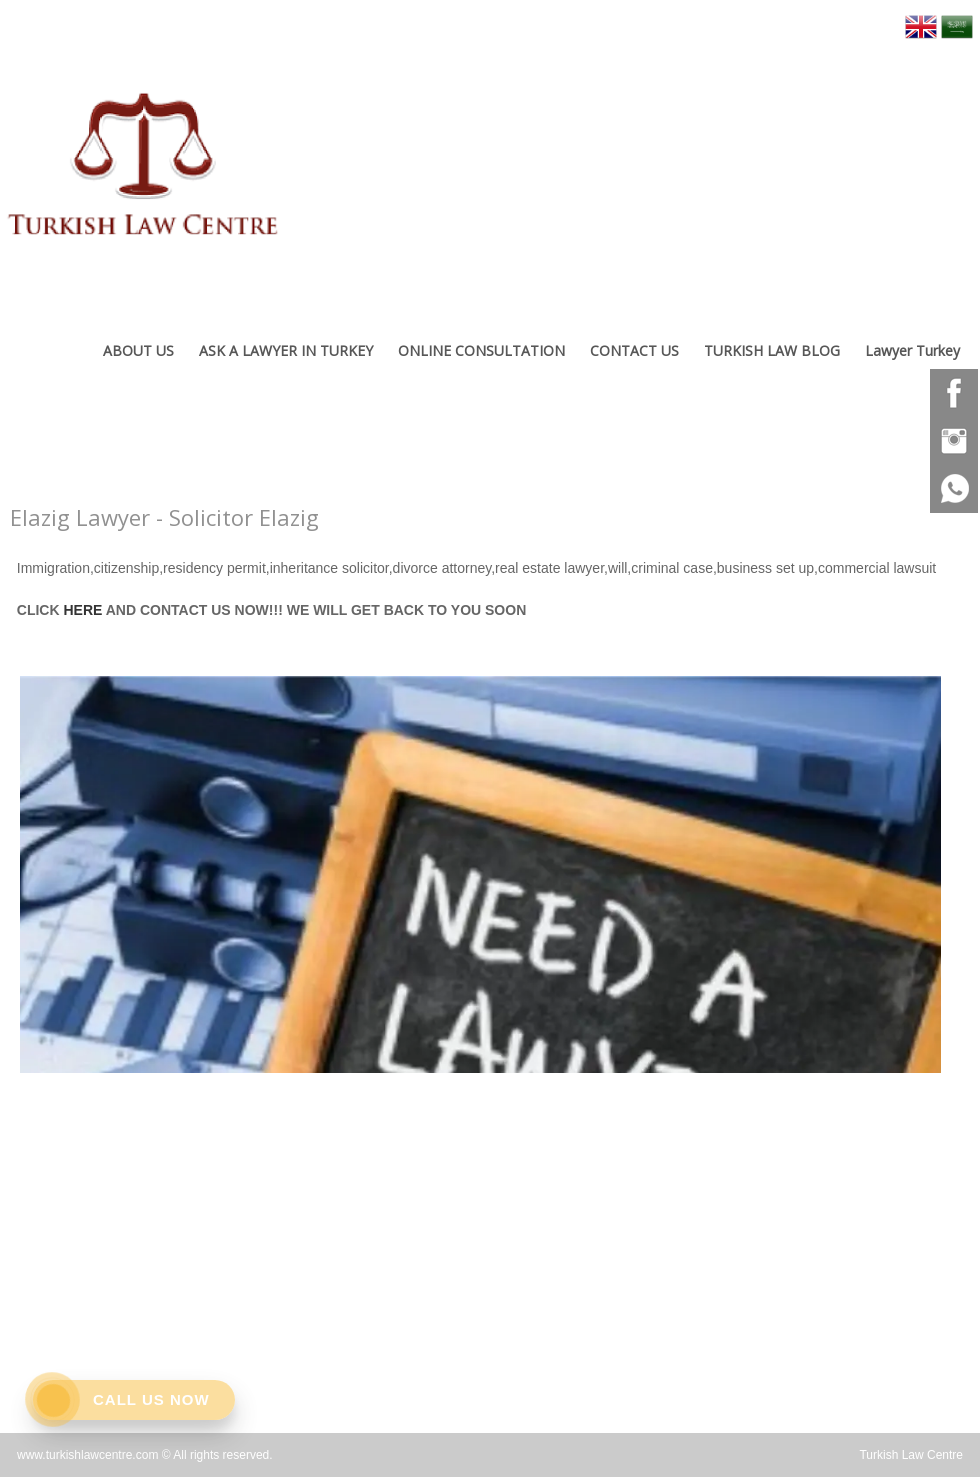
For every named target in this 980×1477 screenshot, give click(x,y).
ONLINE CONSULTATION (481, 350)
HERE (81, 610)
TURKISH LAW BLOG (772, 350)
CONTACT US (634, 350)
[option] (480, 869)
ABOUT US (138, 350)
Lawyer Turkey (912, 350)
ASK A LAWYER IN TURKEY (286, 350)
